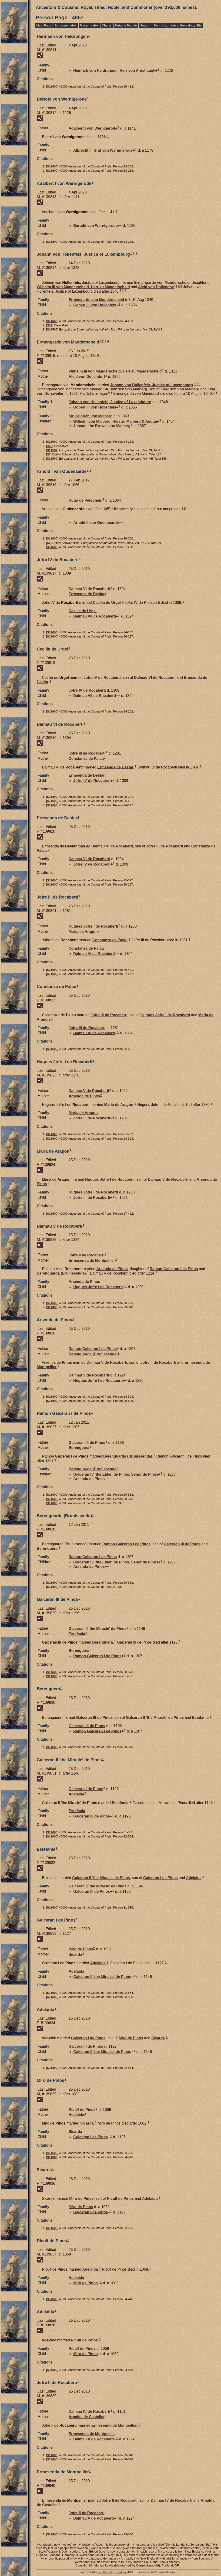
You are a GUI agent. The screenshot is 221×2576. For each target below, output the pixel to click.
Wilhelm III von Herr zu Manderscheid (83, 287)
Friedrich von (180, 389)
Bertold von (95, 226)
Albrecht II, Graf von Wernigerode (103, 150)
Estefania (77, 1634)
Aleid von (156, 287)
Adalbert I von (93, 128)
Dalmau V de (89, 1091)
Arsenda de (84, 1096)
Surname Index (65, 25)
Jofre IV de (102, 678)
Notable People (126, 25)
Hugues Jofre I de (93, 926)
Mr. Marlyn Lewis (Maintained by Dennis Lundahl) (124, 2565)
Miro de (81, 1949)
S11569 (52, 329)
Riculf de (82, 2109)
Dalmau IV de (89, 2411)
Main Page (43, 25)
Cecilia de (107, 603)
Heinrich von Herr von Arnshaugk (114, 70)
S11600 (52, 86)
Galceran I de (86, 1789)
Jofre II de (86, 1255)
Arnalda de (86, 2417)
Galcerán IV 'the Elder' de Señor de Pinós (115, 1474)
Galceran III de (87, 1442)
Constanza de (86, 759)
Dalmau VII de (94, 616)
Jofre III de (87, 753)
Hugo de (85, 500)
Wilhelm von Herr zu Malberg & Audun (115, 421)
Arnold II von (96, 522)
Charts (106, 25)
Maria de (83, 931)
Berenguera (79, 1448)
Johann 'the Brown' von (102, 426)
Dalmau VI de (89, 589)
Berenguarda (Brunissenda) (61, 1273)
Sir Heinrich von (125, 389)
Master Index (89, 25)
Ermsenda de (87, 594)
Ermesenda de (92, 1260)
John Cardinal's (105, 2572)
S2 (49, 454)
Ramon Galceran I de (174, 1269)
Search (145, 25)
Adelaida (76, 1794)
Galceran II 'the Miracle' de (98, 1629)
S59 (49, 325)
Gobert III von (94, 305)
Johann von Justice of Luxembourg (151, 385)
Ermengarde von (162, 282)
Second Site (120, 2572)
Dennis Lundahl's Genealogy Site (177, 25)
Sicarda (75, 1954)
